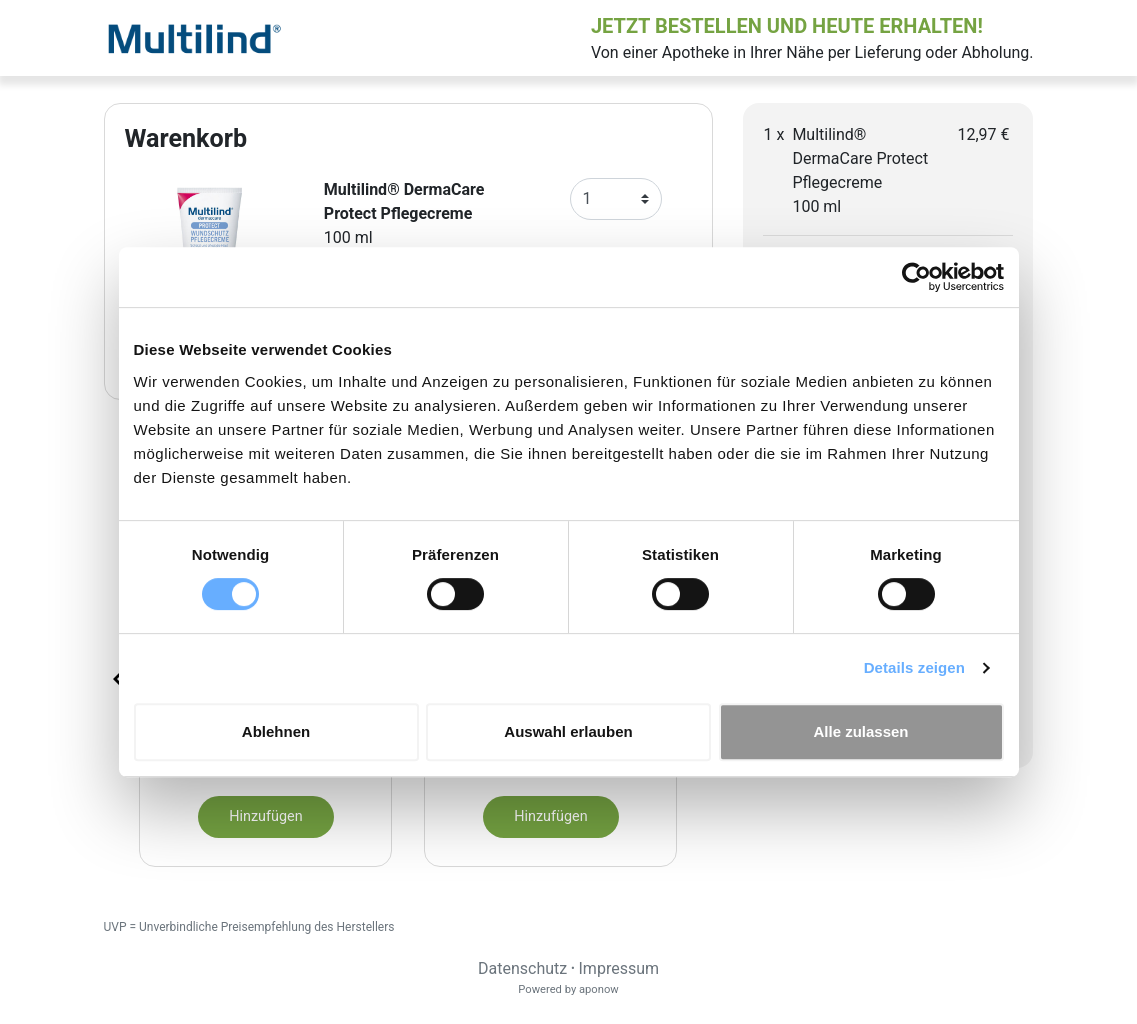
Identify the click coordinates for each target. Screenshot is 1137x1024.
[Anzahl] (616, 199)
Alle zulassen (860, 731)
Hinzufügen (265, 816)
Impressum (619, 968)
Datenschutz (522, 968)
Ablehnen (276, 731)
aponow (599, 989)
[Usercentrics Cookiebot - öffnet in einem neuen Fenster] (916, 277)
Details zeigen (914, 667)
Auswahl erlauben (568, 731)
